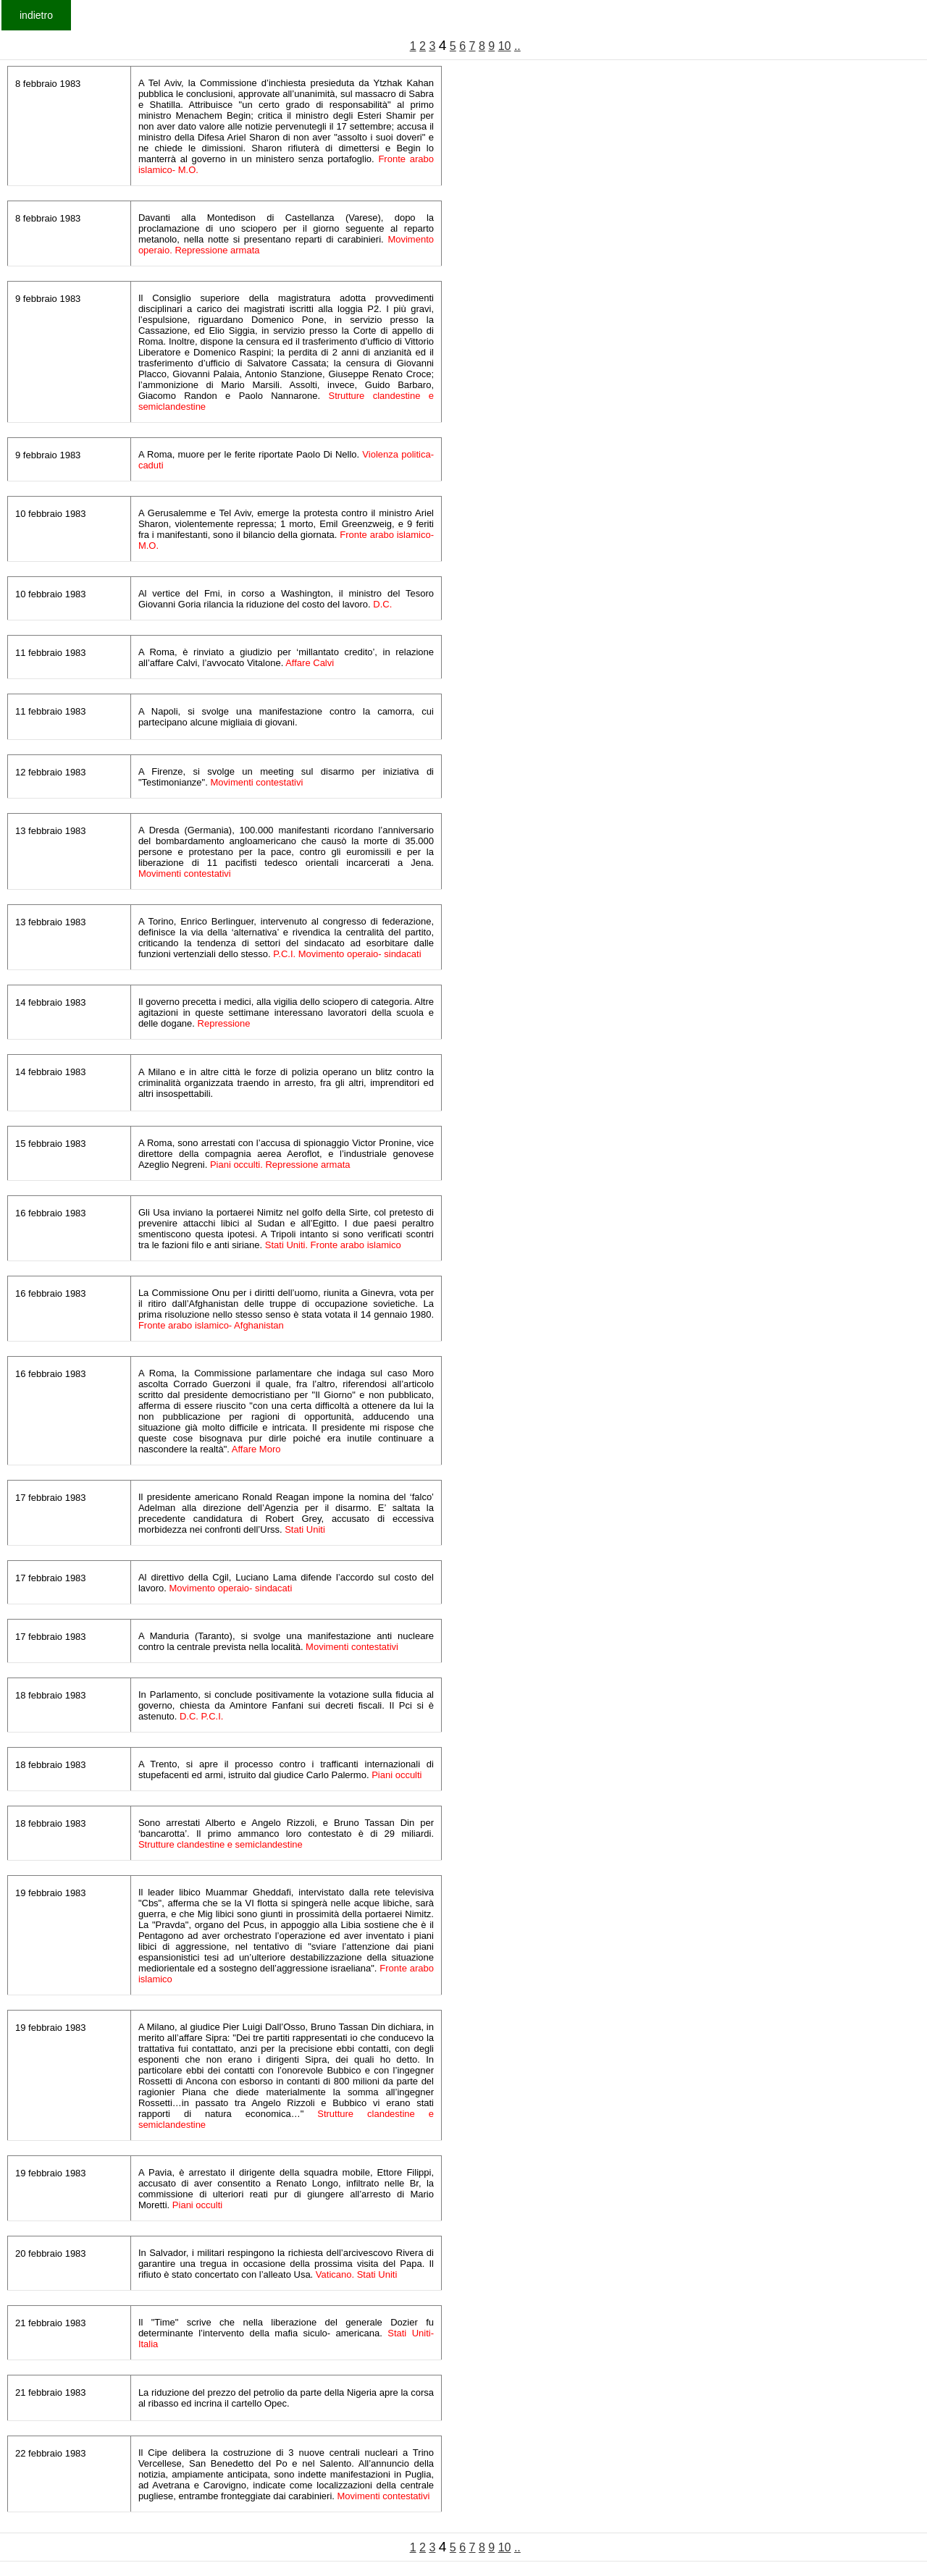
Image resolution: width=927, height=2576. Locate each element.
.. (517, 46)
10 (504, 46)
